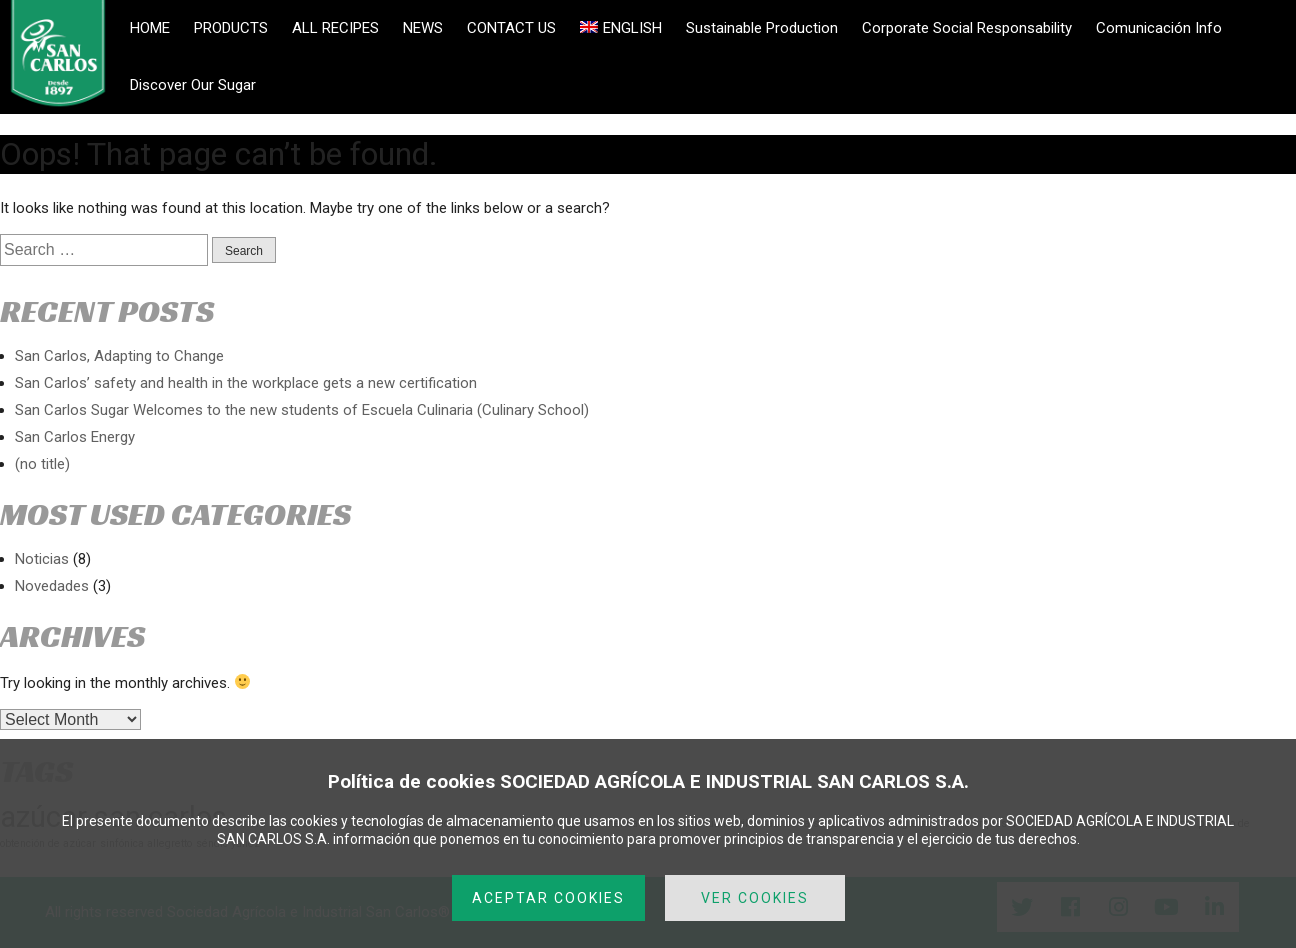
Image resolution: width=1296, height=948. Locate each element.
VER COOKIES (755, 898)
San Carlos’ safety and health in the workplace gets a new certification (246, 383)
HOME (150, 28)
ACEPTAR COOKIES (548, 898)
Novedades (52, 586)
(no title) (42, 464)
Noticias (42, 559)
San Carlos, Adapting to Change (119, 356)
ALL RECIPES (335, 28)
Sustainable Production (762, 28)
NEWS (423, 28)
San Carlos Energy (75, 437)
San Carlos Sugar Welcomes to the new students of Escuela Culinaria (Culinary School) (302, 410)
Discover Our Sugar (193, 85)
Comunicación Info (1159, 28)
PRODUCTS (231, 28)
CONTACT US (511, 28)
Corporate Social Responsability (967, 28)
